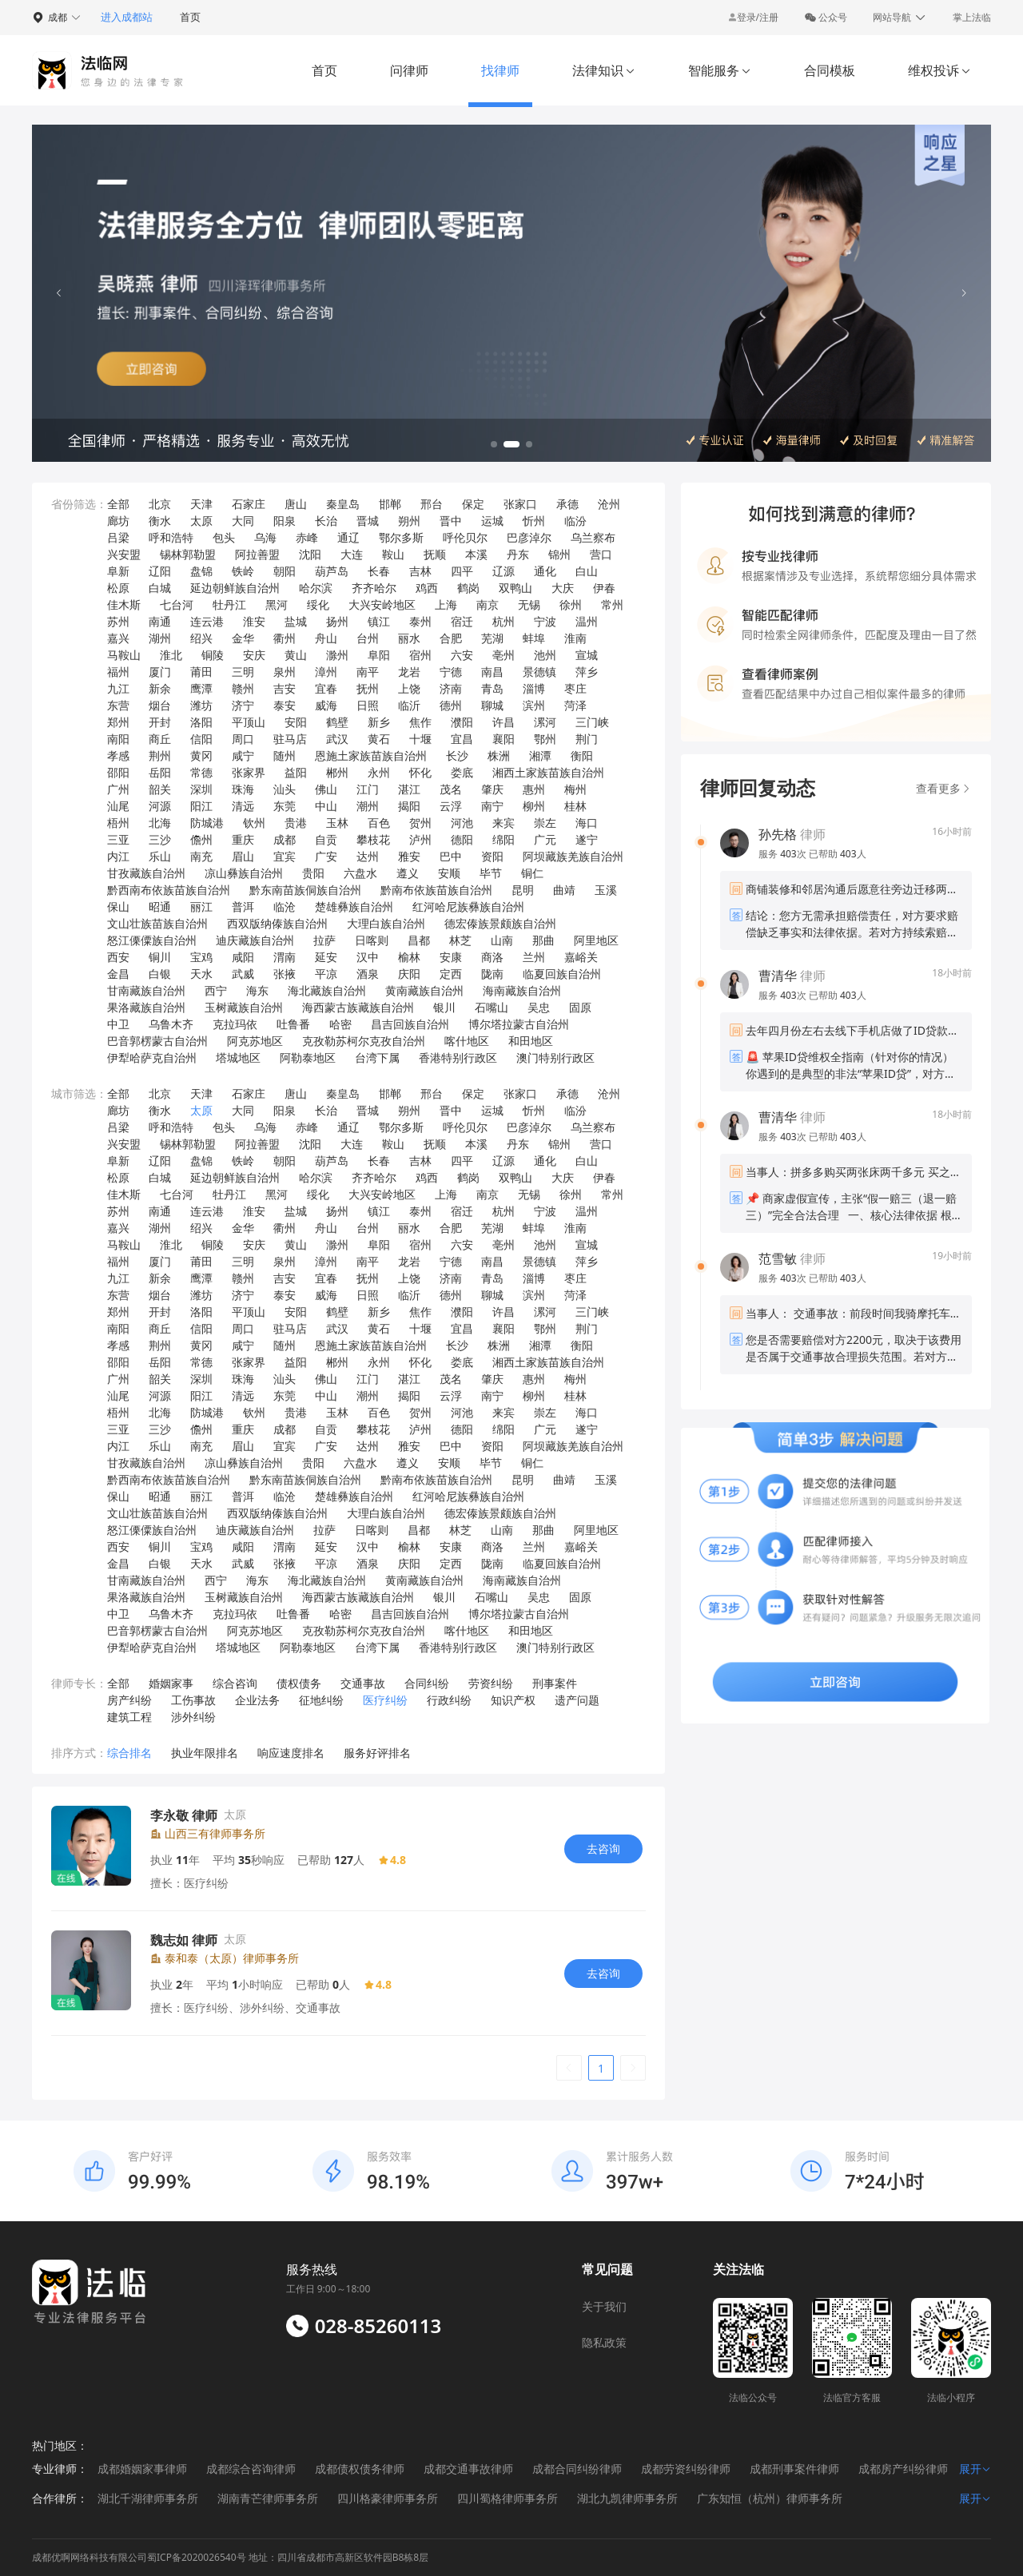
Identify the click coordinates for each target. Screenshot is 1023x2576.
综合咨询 (235, 1683)
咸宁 (243, 755)
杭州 (503, 621)
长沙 (457, 755)
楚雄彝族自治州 (354, 906)
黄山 (296, 654)
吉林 (420, 570)
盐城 (296, 621)
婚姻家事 (171, 1683)
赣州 (243, 688)
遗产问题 (577, 1699)
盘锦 (201, 570)
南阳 (118, 738)
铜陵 (212, 654)
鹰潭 (201, 688)
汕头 (284, 789)
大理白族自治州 (386, 923)
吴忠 (538, 1007)
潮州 (367, 805)
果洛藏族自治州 (146, 1007)
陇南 (492, 973)
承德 (567, 503)
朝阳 (284, 570)
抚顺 (435, 554)
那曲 (543, 940)
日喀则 (371, 940)
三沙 (160, 839)
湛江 (409, 789)
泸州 (420, 839)
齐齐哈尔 (374, 587)
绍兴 (201, 638)
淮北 (171, 654)
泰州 (420, 621)
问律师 (409, 70)
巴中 (451, 856)
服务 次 (783, 854)
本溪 (476, 554)
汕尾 (118, 805)
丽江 (201, 906)
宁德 (451, 671)
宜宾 (284, 856)
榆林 (409, 956)
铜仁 (532, 873)
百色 (379, 822)
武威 (243, 973)
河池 (462, 822)
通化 (545, 570)
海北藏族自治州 (327, 990)
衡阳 (582, 755)
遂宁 (586, 839)
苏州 (118, 621)
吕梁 (118, 537)
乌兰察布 (593, 537)
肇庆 (492, 789)
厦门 (160, 671)
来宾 (503, 822)
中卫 (118, 1024)
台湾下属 (377, 1057)
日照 (367, 705)
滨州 (534, 705)
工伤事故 (193, 1699)
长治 (326, 520)
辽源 (503, 570)
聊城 (492, 705)
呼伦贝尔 (465, 537)
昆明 (523, 889)
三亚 (118, 839)
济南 (451, 688)
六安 (462, 654)
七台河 (176, 604)
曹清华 (777, 975)
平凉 (326, 973)
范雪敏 (777, 1258)
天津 (201, 503)
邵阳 (118, 772)
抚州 (367, 688)
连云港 (207, 621)
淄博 (534, 688)
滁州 (337, 654)
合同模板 (829, 70)
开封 (160, 721)
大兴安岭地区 (382, 604)
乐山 (160, 856)
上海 (446, 604)
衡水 (160, 520)
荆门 (586, 738)
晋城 (367, 520)
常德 (201, 772)
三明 (243, 671)
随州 (284, 755)
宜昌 (462, 738)
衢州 (284, 638)
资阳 (492, 856)
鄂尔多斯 (401, 537)
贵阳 (313, 873)
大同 (243, 520)
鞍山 (393, 554)
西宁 (216, 990)
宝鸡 (201, 956)
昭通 (160, 906)
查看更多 (944, 788)
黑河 (276, 604)
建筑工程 (129, 1716)
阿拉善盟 (257, 554)
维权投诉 (939, 70)
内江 (118, 856)
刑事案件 (554, 1683)
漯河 (545, 721)
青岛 (492, 688)
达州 (367, 856)
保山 (118, 906)
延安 (326, 956)
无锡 (529, 604)
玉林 (337, 822)
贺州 (420, 822)
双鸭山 (515, 587)
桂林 (575, 805)
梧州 (118, 822)
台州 (367, 638)
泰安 (284, 705)
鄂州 (545, 738)
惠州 (534, 789)
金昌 (118, 973)
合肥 (451, 638)
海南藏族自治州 (522, 990)
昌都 (419, 940)
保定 (473, 503)
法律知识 (603, 70)
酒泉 (367, 973)
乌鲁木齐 (171, 1024)
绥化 (318, 604)
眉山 (243, 856)
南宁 (492, 805)
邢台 (431, 503)
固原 (580, 1007)
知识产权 (513, 1699)
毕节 (491, 873)
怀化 (420, 772)
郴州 (337, 772)
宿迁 (462, 621)
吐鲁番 (293, 1024)
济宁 (243, 705)
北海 (160, 822)
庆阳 (409, 973)
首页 (190, 17)
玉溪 (606, 889)
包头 (224, 537)
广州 (118, 789)
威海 (326, 705)
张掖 (284, 973)
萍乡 (586, 671)
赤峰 (307, 537)
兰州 (534, 956)
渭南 (284, 956)
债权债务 (299, 1683)
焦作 (420, 721)
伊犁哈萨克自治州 (152, 1057)
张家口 (520, 503)
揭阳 (409, 805)
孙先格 (777, 834)
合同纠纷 (426, 1683)
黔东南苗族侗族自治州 (305, 889)
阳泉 (284, 520)
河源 (160, 805)
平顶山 (248, 721)
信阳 (201, 738)
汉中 (367, 956)
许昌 (503, 721)
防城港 (207, 822)
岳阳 (160, 772)
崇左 (545, 822)
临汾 (575, 520)
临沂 (409, 705)
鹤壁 (337, 721)
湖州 (160, 638)
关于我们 (604, 2306)
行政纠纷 (449, 1699)
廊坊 (118, 520)
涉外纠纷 (193, 1716)
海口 (586, 822)
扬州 (337, 621)
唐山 (296, 503)
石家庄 (248, 503)
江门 (367, 789)
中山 (326, 805)
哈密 (340, 1024)
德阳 (462, 839)
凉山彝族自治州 (244, 873)
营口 (601, 554)
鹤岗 (468, 587)
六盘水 (360, 873)
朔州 (409, 520)
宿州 (420, 654)
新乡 (379, 721)
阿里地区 (596, 940)
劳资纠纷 (490, 1683)
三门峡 (592, 721)
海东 (257, 990)
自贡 (326, 839)
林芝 (460, 940)
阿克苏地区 (255, 1040)
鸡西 (427, 587)
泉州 (284, 671)
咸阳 (243, 956)
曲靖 (564, 889)
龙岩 (409, 671)
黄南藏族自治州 (424, 990)
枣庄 (575, 688)
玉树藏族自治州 (244, 1007)
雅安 (409, 856)
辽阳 (160, 570)
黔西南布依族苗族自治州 (168, 889)
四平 (462, 570)
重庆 (243, 839)
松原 (118, 587)
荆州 (160, 755)
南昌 (492, 671)
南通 (160, 621)
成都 (284, 839)
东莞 (284, 805)
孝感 (118, 755)
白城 (160, 587)
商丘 (160, 738)
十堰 (420, 738)
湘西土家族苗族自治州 (548, 772)
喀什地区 (466, 1040)
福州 (118, 671)
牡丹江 (229, 604)
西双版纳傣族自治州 (277, 923)
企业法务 (257, 1699)
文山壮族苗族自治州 (157, 923)
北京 (160, 503)
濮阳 (462, 721)
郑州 (118, 721)
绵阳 (503, 839)
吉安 (284, 688)
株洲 (499, 755)
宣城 (586, 654)
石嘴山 (491, 1007)
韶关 (160, 789)
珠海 (243, 789)
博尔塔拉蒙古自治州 (518, 1024)
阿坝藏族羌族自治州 (573, 856)
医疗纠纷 (385, 1699)
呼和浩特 (171, 537)
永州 (379, 772)
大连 (351, 554)
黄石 (379, 738)
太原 (201, 520)
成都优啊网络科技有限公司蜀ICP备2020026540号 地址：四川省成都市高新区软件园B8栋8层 (230, 2557)
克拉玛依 (235, 1024)
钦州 (254, 822)
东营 (118, 705)
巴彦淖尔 (529, 537)
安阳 (296, 721)
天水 (201, 973)
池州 (545, 654)
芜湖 (492, 638)
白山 (586, 570)
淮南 (575, 638)
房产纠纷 (129, 1699)
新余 (160, 688)
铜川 (160, 956)
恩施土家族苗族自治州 (371, 755)
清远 (243, 805)
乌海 (265, 537)
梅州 (575, 789)
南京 (487, 604)
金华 (243, 638)
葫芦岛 (331, 570)
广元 (545, 839)
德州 (451, 705)
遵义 (407, 873)
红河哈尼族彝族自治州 (468, 906)
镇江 (379, 621)
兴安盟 (124, 554)
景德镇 (539, 671)
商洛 (492, 956)
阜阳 (379, 654)
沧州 (609, 503)
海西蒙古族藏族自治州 (358, 1007)
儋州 (201, 839)
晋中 (451, 520)
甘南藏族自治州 (146, 990)
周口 (243, 738)
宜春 (326, 688)
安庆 (254, 654)
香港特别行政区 (458, 1057)
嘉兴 (118, 638)
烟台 (160, 705)
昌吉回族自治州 (410, 1024)
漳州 (326, 671)
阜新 (118, 570)
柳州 (534, 805)
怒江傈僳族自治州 (152, 940)
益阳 (296, 772)
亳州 (503, 654)
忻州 (534, 520)
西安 (118, 956)
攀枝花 (373, 839)
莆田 (201, 671)
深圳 (201, 789)
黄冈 (201, 755)
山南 (502, 940)
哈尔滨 (315, 587)
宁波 (545, 621)
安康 (451, 956)
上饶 (409, 688)
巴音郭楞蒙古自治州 (157, 1040)
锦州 (559, 554)
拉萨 (324, 940)
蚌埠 (534, 638)
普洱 (243, 906)
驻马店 (290, 738)
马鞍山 (124, 654)
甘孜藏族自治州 (146, 873)
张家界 (248, 772)
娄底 (462, 772)
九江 (118, 688)
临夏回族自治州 (562, 973)
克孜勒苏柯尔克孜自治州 (363, 1040)
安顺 (449, 873)
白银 (160, 973)
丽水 (409, 638)
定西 (451, 973)
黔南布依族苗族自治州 (436, 889)
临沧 (284, 906)
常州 (612, 604)
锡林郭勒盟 (188, 554)
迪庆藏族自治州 (255, 940)
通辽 (348, 537)
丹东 (518, 554)
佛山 (326, 789)
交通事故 (362, 1683)
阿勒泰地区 (308, 1057)
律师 (792, 834)
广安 (326, 856)
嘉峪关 (581, 956)
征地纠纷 (321, 1699)
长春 (379, 570)
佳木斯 (124, 604)
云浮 (451, 805)
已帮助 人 (837, 854)
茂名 (451, 789)
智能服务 (719, 70)
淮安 (254, 621)
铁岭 (243, 570)
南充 (201, 856)
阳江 (201, 805)
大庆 (562, 587)
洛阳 (201, 721)
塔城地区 (238, 1057)
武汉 (337, 738)
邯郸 (390, 503)
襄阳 (503, 738)
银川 (444, 1007)
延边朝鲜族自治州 (235, 587)
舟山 (326, 638)
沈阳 (310, 554)
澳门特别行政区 (555, 1057)
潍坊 (201, 705)
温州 (586, 621)
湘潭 (540, 755)
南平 (367, 671)
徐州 (570, 604)
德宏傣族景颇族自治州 (500, 923)
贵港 (296, 822)
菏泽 (575, 705)
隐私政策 (604, 2342)
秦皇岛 (343, 503)
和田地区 (530, 1040)
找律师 (500, 70)
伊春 (604, 587)
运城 (492, 520)
